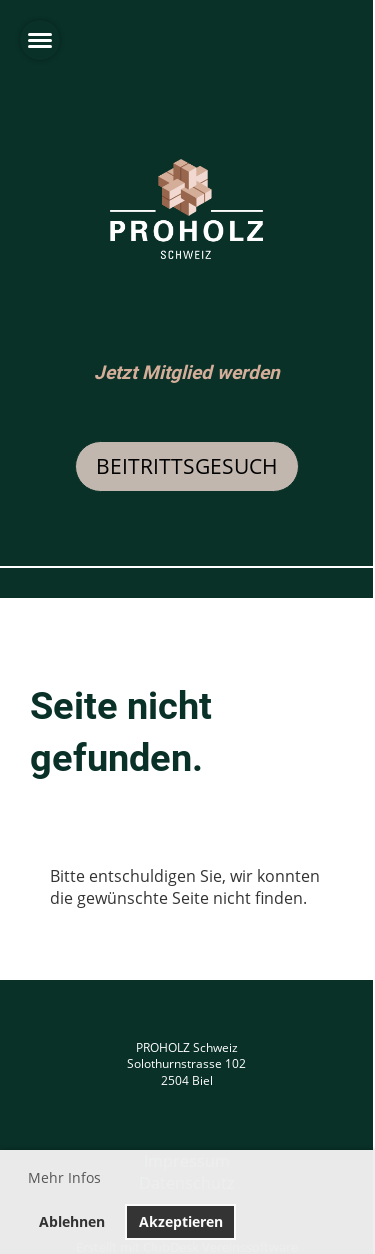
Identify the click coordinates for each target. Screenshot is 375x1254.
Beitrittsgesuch (187, 466)
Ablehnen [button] (72, 1221)
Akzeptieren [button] (181, 1221)
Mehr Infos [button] (64, 1177)
